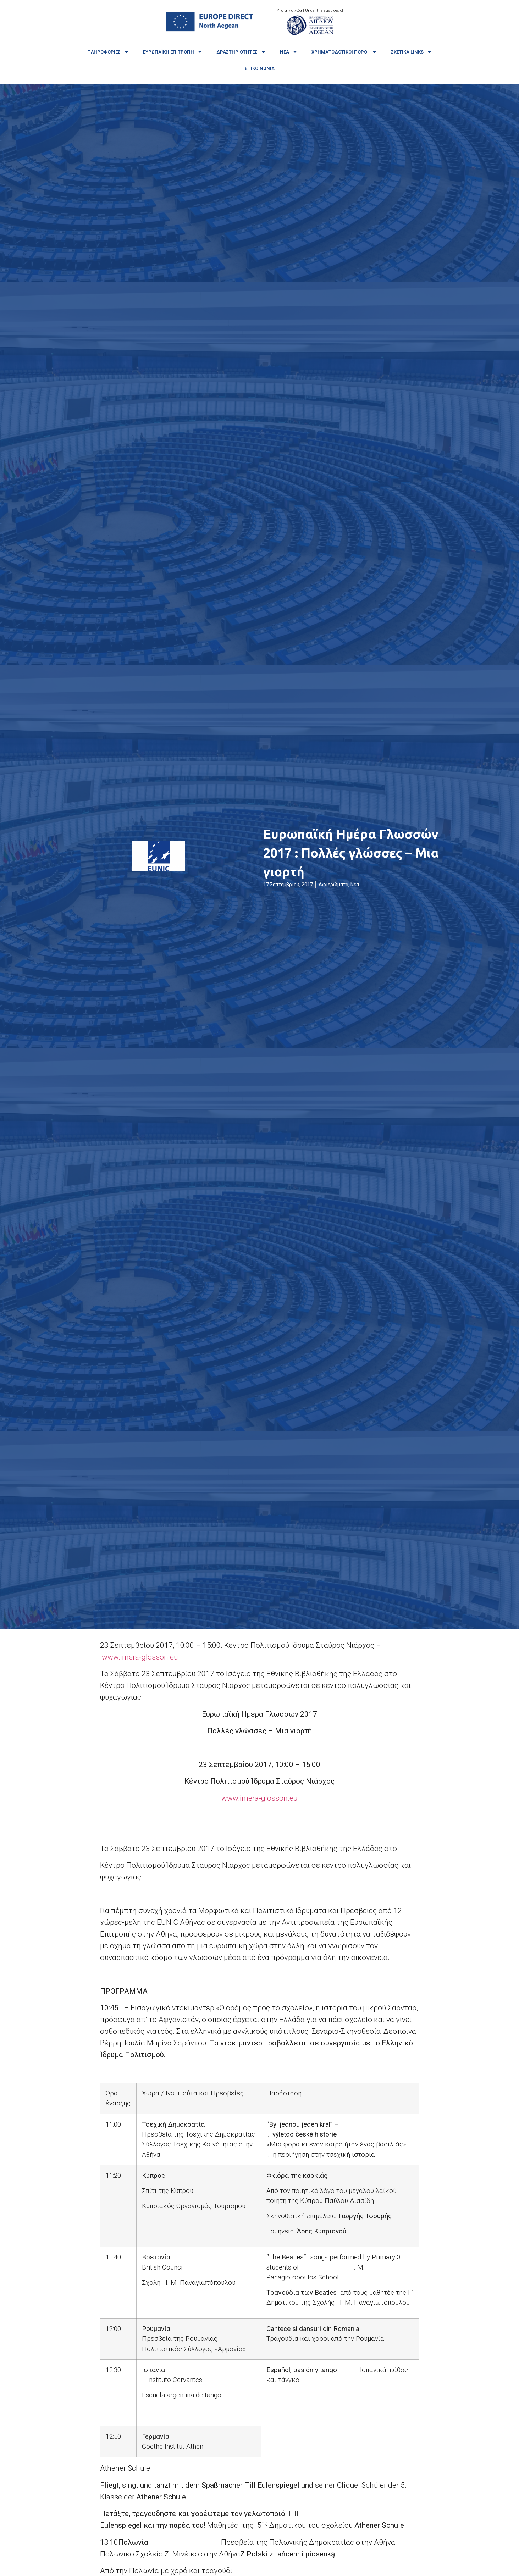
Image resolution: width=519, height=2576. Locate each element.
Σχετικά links (411, 52)
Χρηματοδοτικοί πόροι (344, 52)
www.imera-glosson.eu (140, 1657)
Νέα (288, 52)
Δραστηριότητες (241, 52)
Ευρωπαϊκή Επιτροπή (172, 52)
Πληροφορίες (108, 52)
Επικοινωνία (260, 68)
